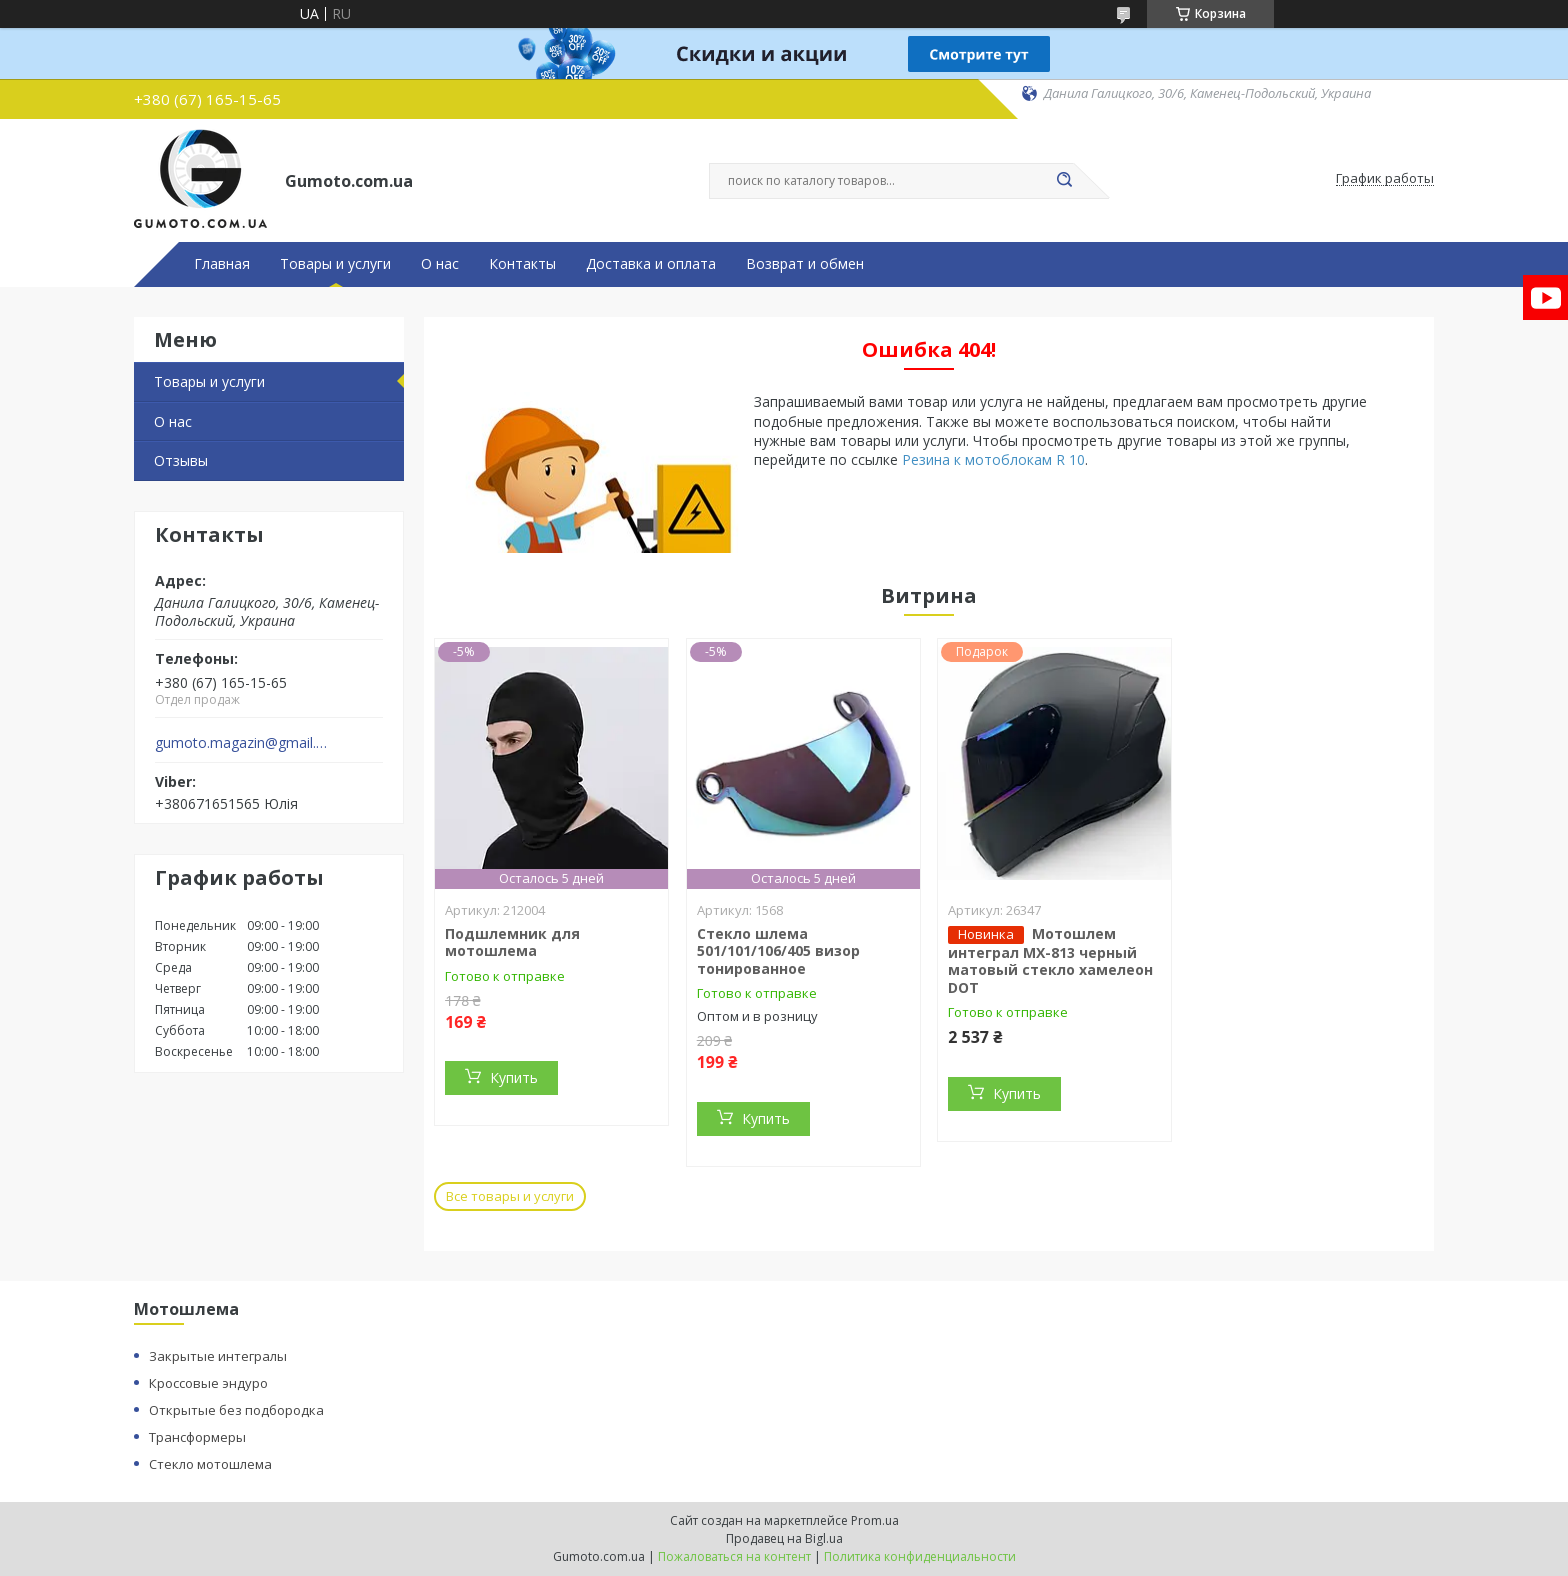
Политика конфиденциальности (920, 1556)
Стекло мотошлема (210, 1464)
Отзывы (181, 460)
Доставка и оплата (651, 264)
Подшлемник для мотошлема (512, 942)
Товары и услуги (335, 264)
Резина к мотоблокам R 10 (993, 459)
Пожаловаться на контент (734, 1556)
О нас (440, 264)
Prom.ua (875, 1520)
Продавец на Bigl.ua (784, 1538)
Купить (514, 1077)
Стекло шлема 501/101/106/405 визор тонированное (778, 951)
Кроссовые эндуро (208, 1383)
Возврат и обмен (805, 264)
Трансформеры (197, 1437)
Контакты (522, 264)
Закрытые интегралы (218, 1356)
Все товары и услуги (510, 1196)
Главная (222, 264)
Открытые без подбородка (236, 1410)
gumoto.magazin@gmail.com (242, 743)
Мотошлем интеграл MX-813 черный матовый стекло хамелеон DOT (1050, 960)
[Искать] (1064, 181)
